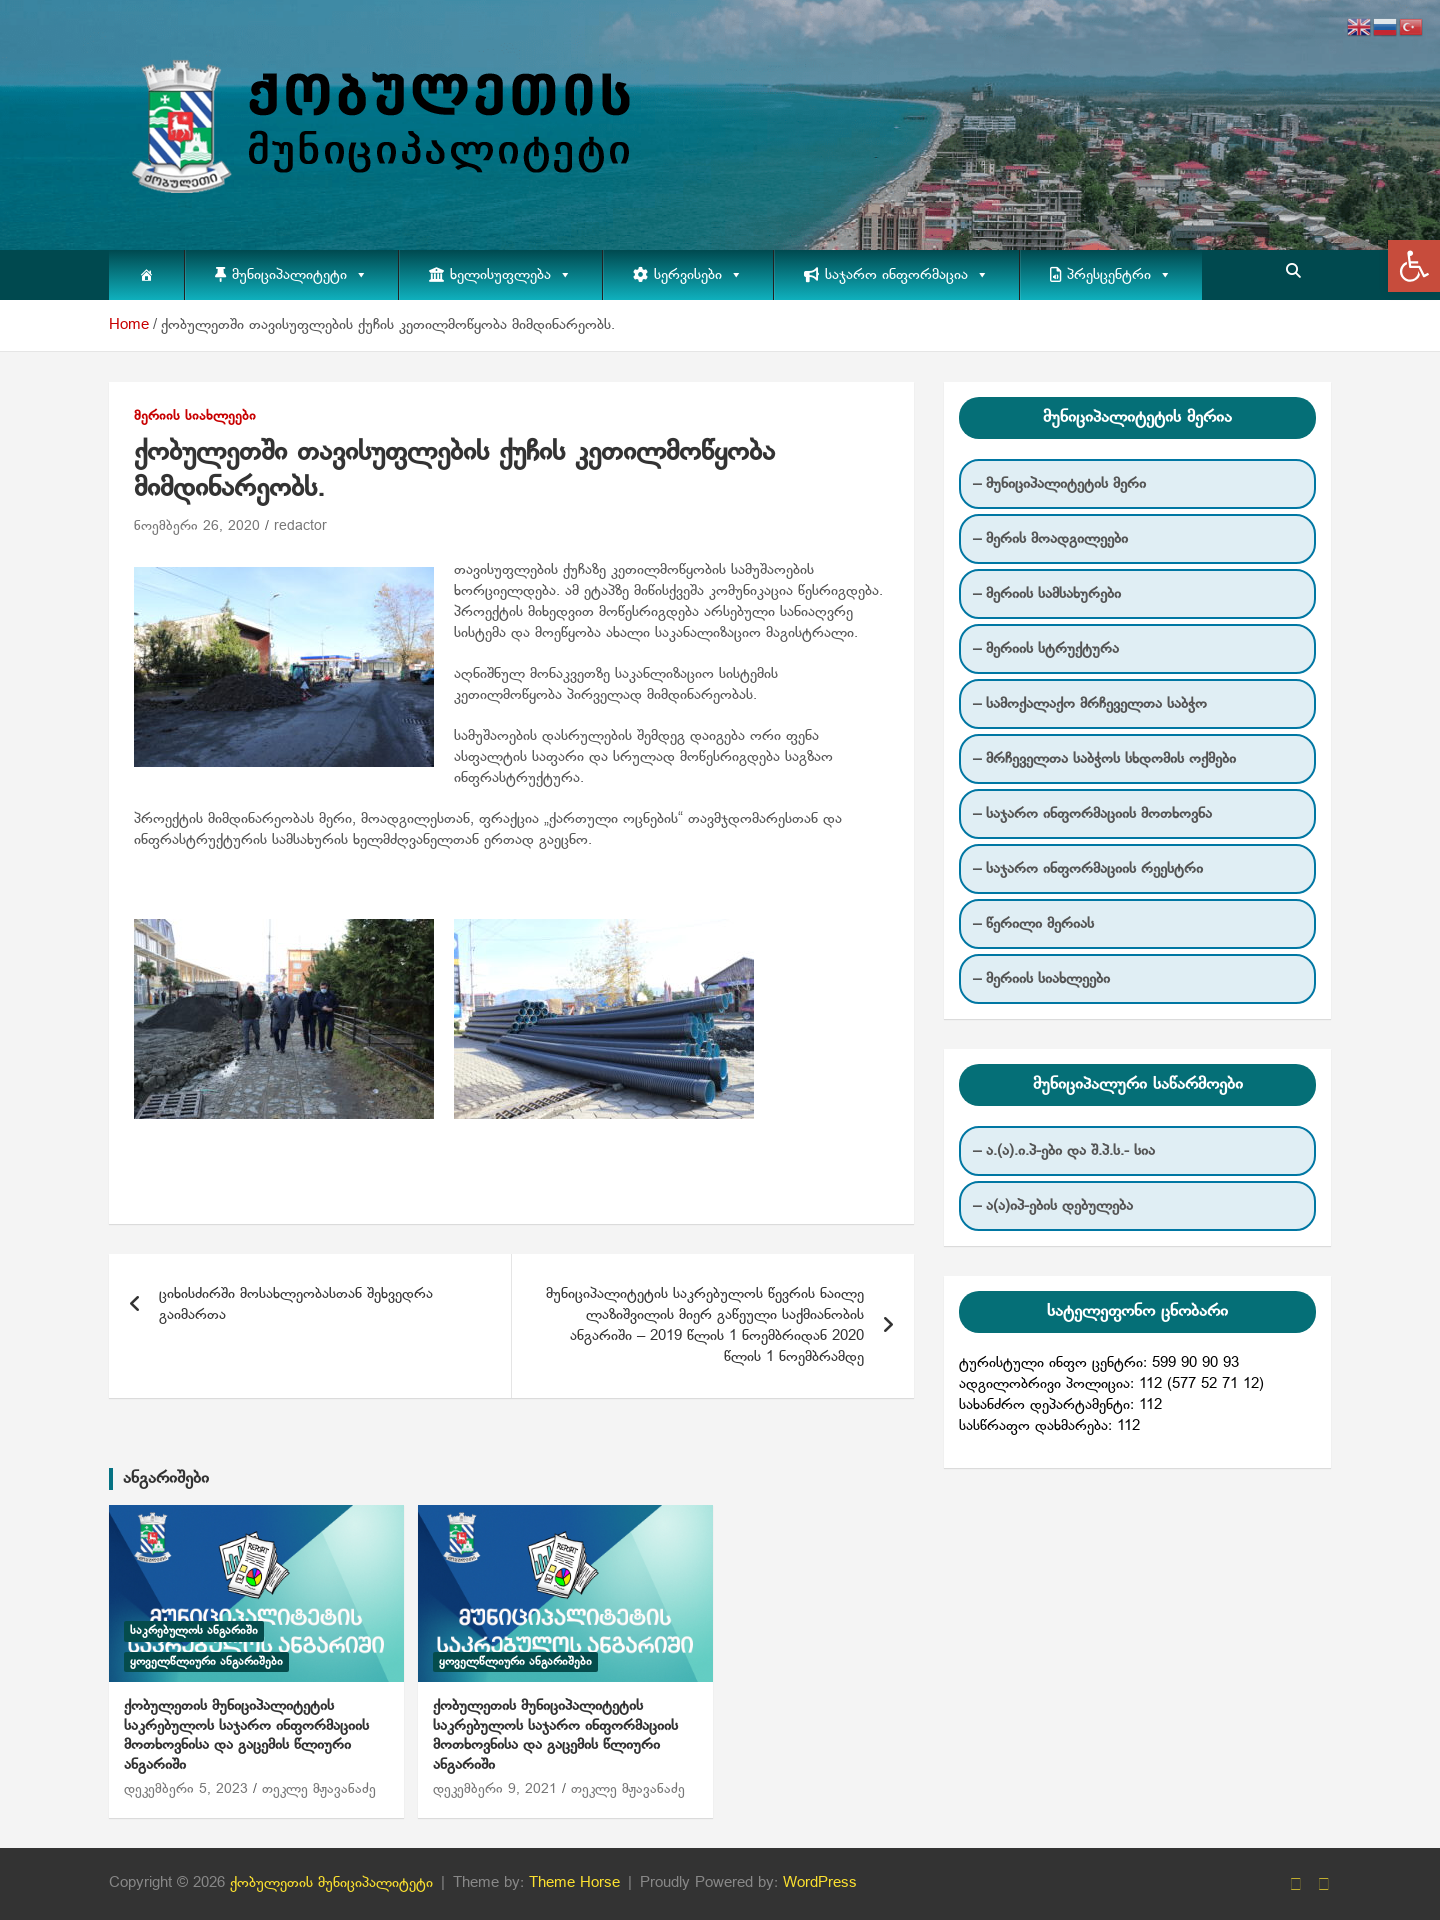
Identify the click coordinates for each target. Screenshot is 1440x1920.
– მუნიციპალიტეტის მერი (1059, 484)
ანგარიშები (166, 1478)
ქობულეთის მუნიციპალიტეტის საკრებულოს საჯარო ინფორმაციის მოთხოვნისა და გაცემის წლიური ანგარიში (246, 1735)
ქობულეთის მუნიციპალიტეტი (331, 1883)
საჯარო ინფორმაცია (907, 275)
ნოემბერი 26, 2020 (197, 526)
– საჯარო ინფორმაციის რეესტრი (1088, 869)
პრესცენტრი (1119, 275)
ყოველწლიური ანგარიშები (206, 1662)
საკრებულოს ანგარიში (194, 1631)
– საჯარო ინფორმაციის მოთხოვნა (1092, 814)
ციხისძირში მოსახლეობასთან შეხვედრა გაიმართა (296, 1304)
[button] (1414, 266)
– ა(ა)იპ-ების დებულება (1053, 1206)
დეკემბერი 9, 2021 (495, 1789)
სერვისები (698, 275)
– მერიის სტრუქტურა (1046, 649)
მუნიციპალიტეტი (300, 275)
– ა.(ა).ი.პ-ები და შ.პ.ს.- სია (1064, 1151)
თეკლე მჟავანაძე (319, 1789)
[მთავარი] (146, 275)
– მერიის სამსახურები (1047, 594)
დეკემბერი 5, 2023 (186, 1789)
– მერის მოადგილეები (1050, 539)
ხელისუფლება (511, 275)
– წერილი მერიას (1033, 924)
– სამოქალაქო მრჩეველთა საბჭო (1090, 704)
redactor (300, 526)
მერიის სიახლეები (195, 416)
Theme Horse (574, 1883)
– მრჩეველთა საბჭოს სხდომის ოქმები (1104, 759)
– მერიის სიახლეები (1041, 979)
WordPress (820, 1883)
